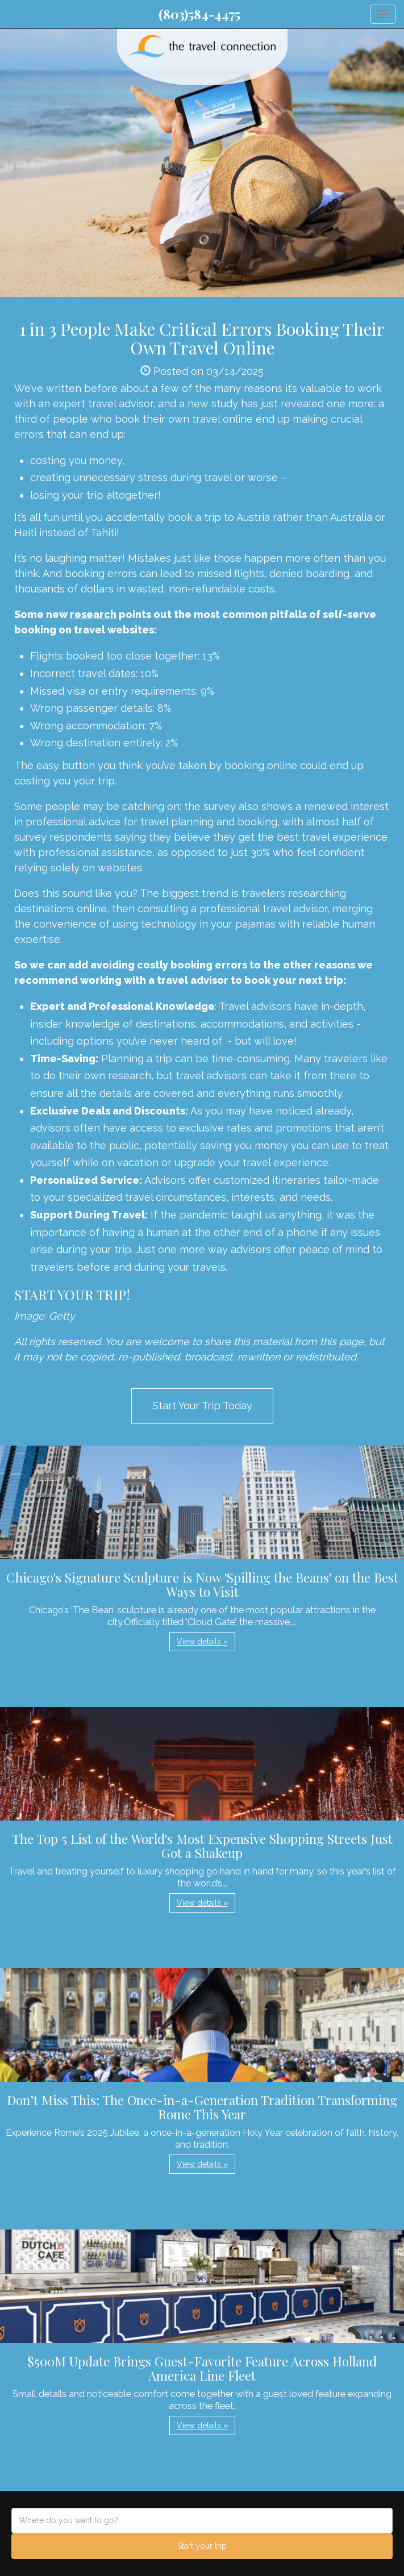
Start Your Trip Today (202, 1406)
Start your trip (202, 2545)
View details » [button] (202, 1641)
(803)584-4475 (199, 14)
